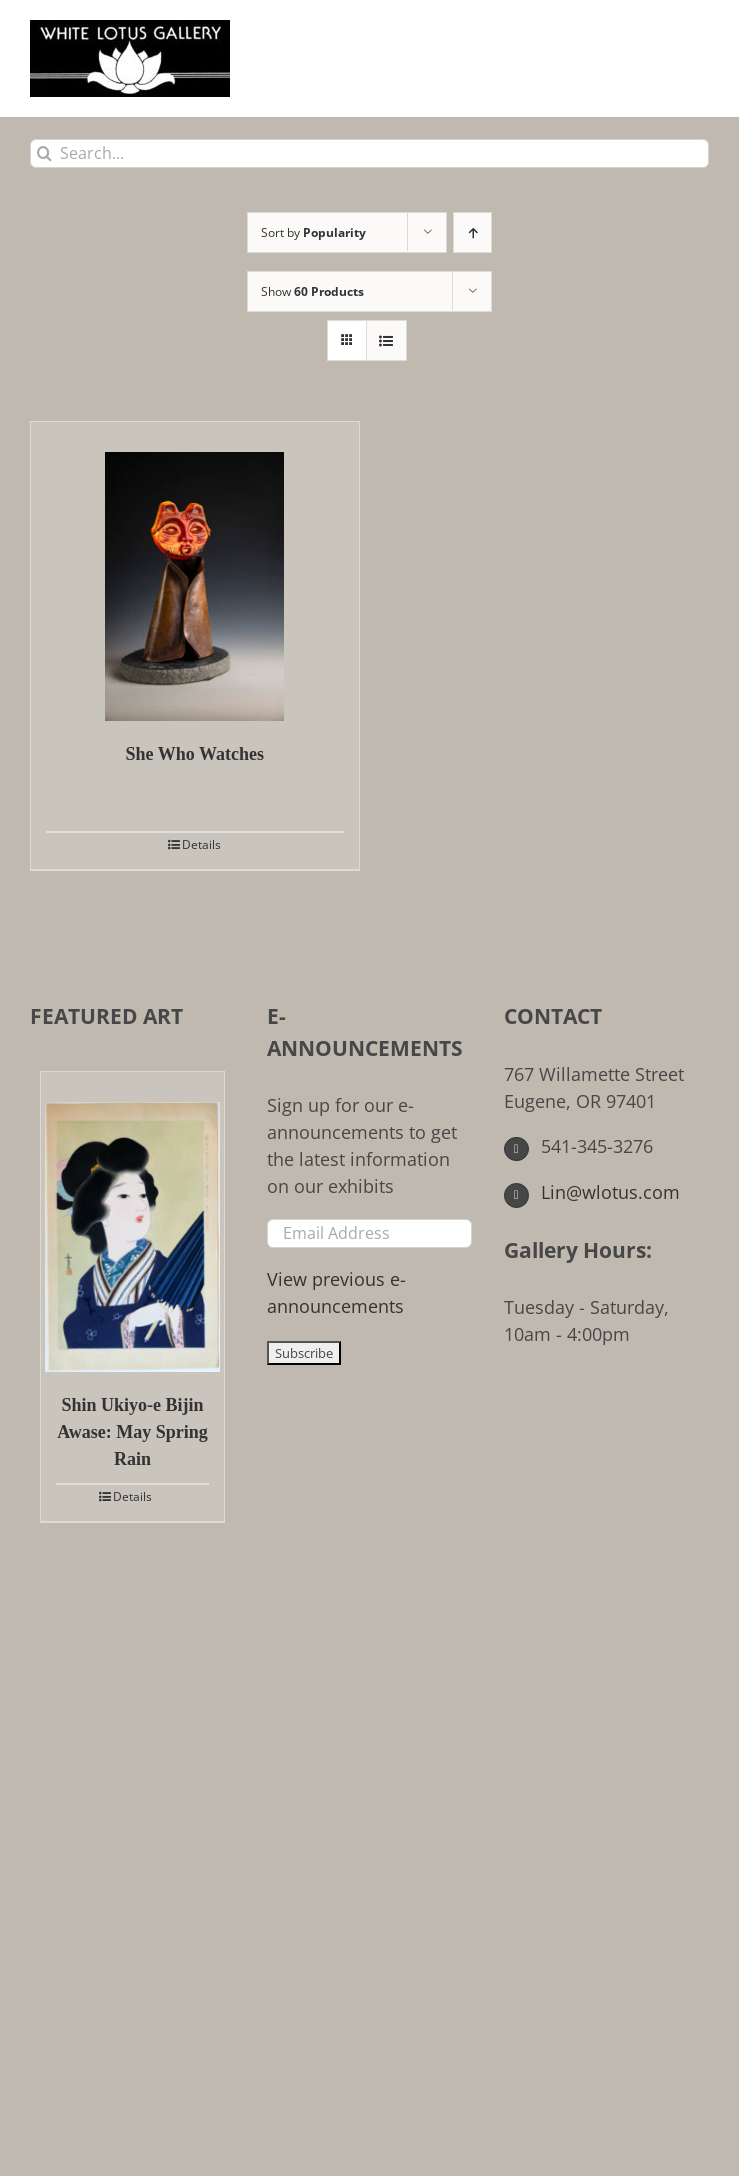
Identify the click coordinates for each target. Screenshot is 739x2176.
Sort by (313, 232)
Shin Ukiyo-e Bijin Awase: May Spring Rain (132, 1432)
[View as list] (386, 340)
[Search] (44, 153)
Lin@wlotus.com (592, 1192)
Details (201, 844)
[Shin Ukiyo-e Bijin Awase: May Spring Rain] (132, 1222)
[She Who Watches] (195, 571)
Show (312, 291)
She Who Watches (195, 754)
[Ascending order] (472, 232)
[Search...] (369, 153)
